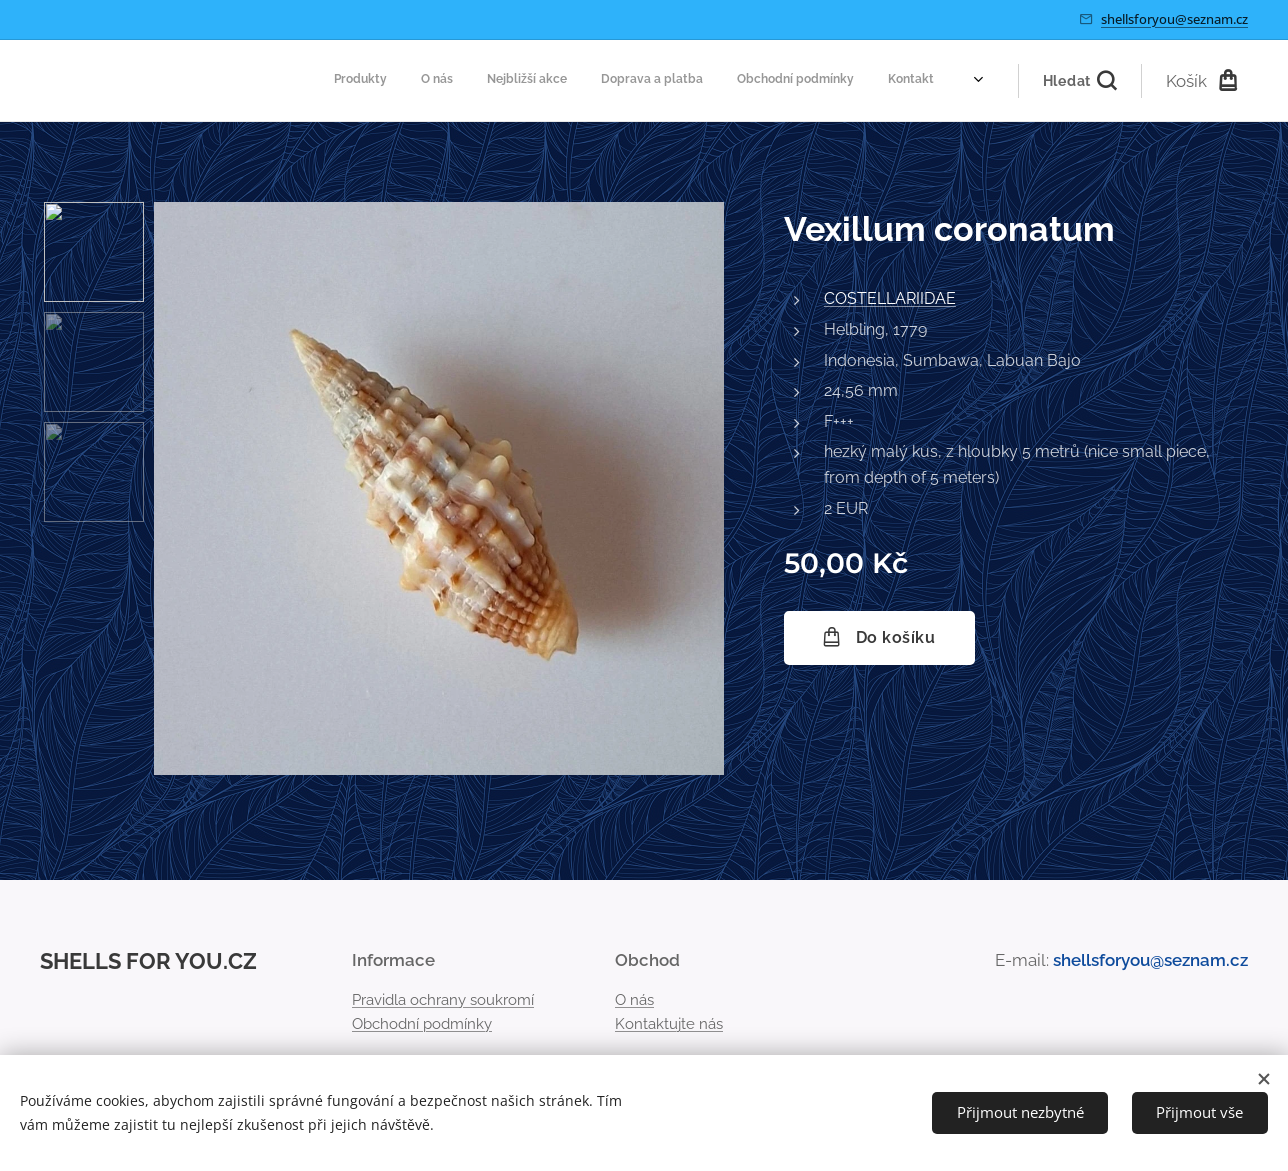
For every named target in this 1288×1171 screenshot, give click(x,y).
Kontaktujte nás (669, 1024)
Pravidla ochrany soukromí (443, 999)
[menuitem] (777, 81)
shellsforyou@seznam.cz (1174, 19)
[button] (1079, 81)
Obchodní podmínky (422, 1024)
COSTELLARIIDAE (890, 298)
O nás (634, 999)
